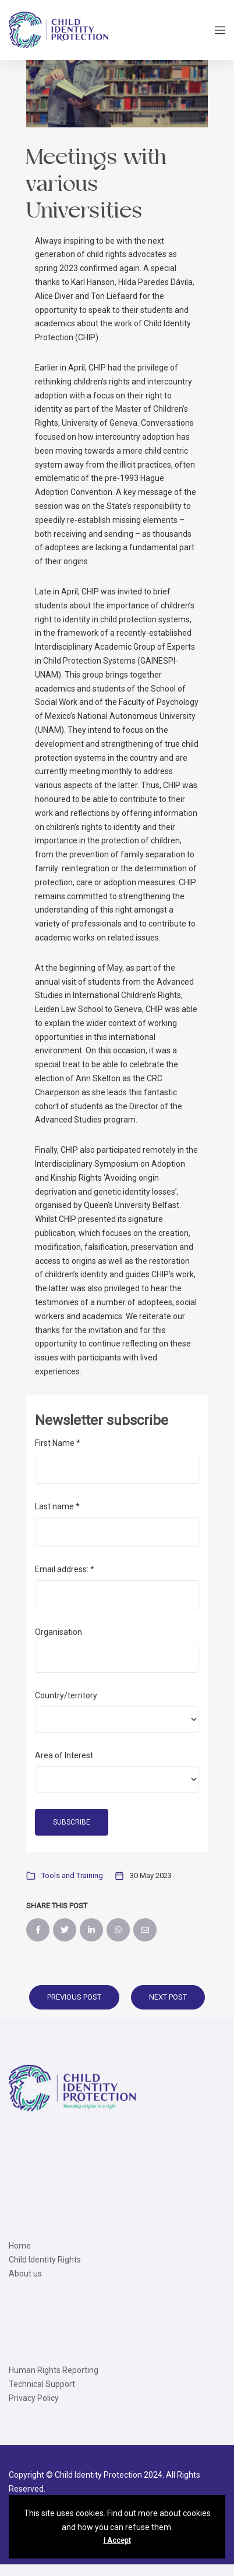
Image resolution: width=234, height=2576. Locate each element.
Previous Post (74, 1997)
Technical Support (42, 2384)
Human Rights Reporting (53, 2370)
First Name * (57, 1443)
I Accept (117, 2540)
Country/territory (66, 1695)
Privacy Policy (34, 2398)
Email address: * (64, 1569)
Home (20, 2245)
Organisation (58, 1632)
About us (25, 2273)
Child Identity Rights (45, 2259)
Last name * (57, 1506)
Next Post (168, 1997)
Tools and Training (72, 1875)
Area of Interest (64, 1755)
